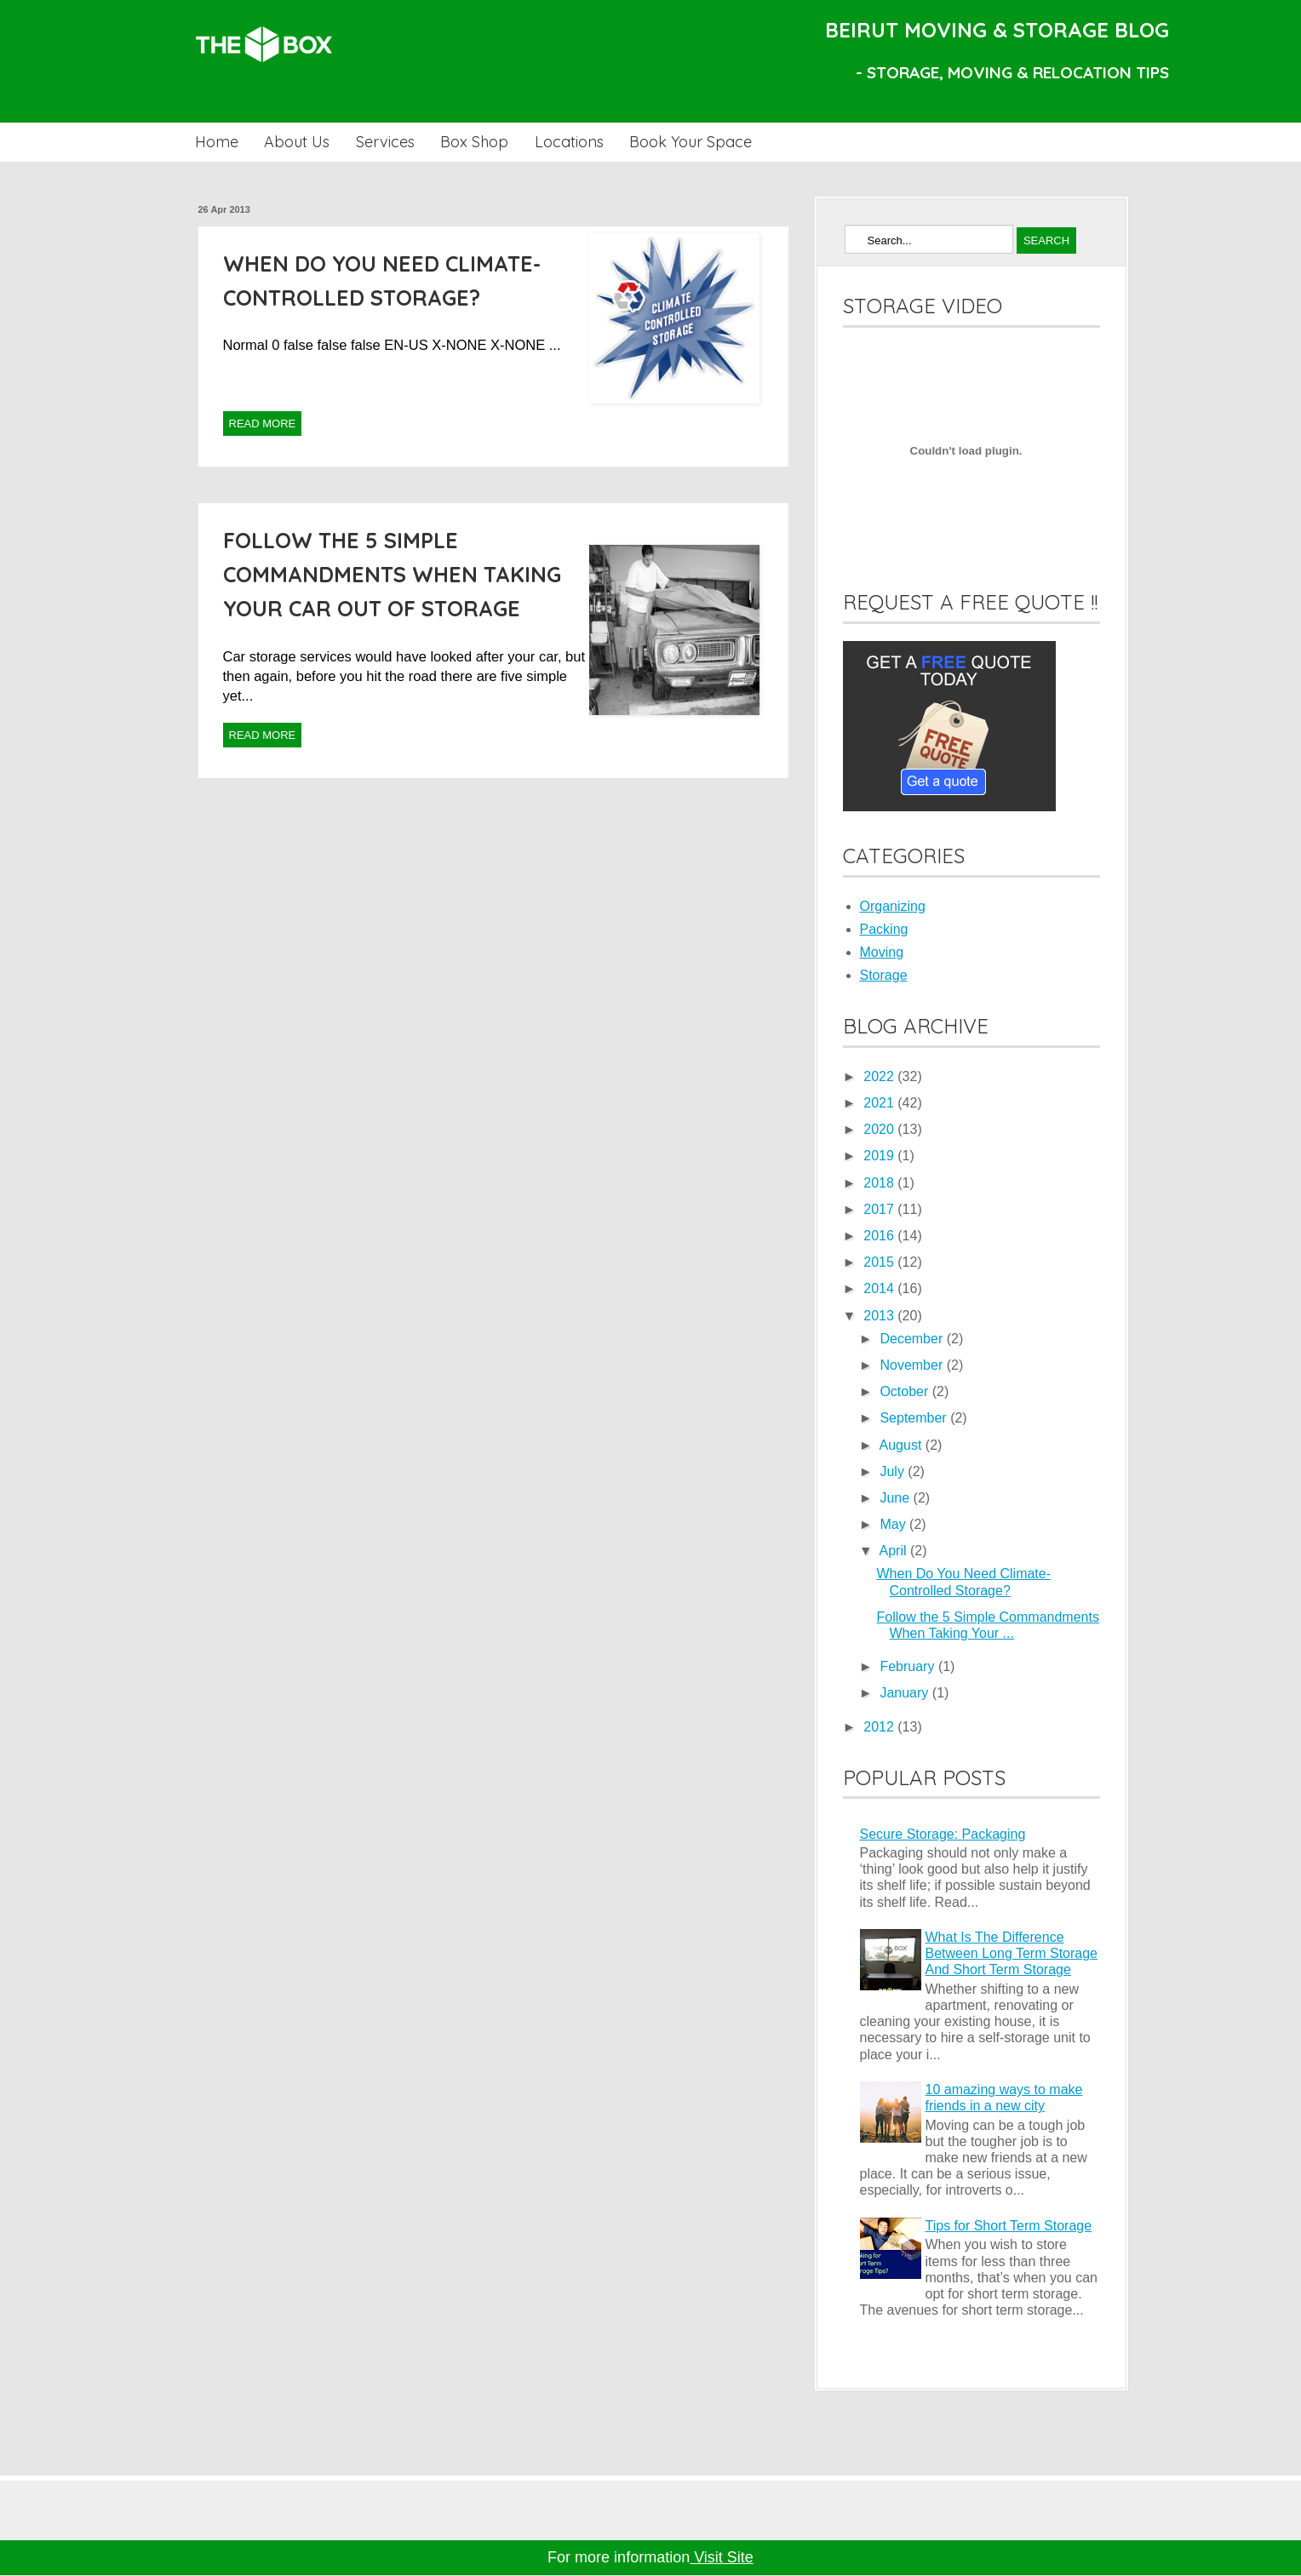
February (908, 1666)
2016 (880, 1235)
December (913, 1338)
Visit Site (722, 2557)
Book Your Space (690, 142)
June (896, 1498)
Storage (884, 975)
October (905, 1391)
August (903, 1445)
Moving (882, 952)
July (894, 1471)
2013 (880, 1315)
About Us (297, 142)
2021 (880, 1103)
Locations (569, 142)
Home (216, 142)
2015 (880, 1262)
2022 (880, 1076)
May (894, 1524)
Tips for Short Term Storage (1009, 2225)
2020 (880, 1129)
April (895, 1550)
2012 (880, 1727)
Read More (262, 423)
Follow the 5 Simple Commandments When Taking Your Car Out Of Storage (392, 574)
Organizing (893, 906)
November (913, 1365)
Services (385, 142)
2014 (880, 1288)
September (915, 1418)
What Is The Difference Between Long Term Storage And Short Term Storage (1012, 1953)
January (905, 1693)
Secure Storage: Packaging (943, 1834)
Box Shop (474, 142)
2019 (880, 1155)
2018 (880, 1183)
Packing (884, 929)
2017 (880, 1209)
